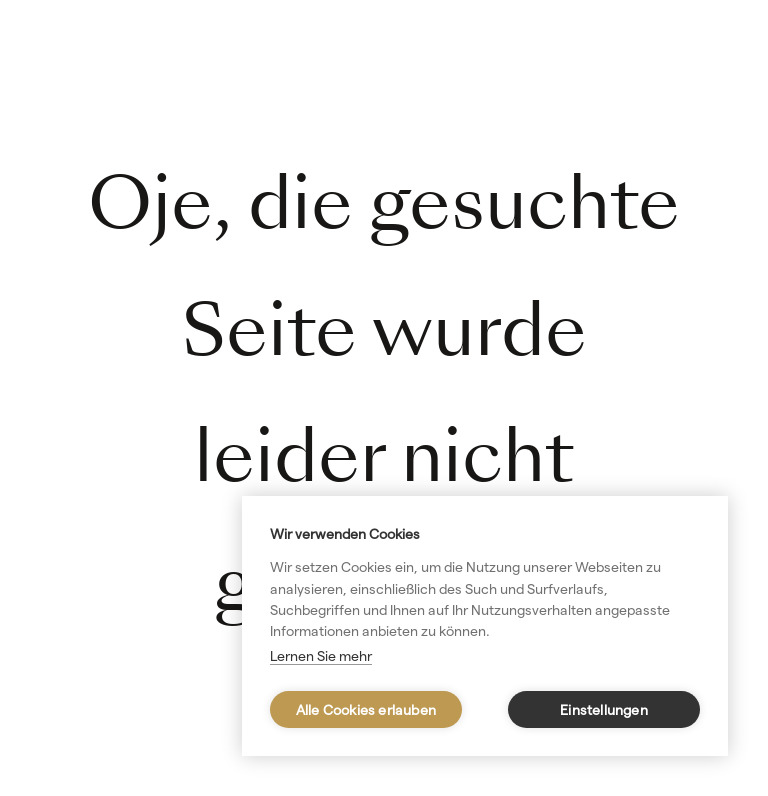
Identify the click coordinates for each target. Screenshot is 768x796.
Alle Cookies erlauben (366, 710)
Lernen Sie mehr (321, 656)
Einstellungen (604, 710)
